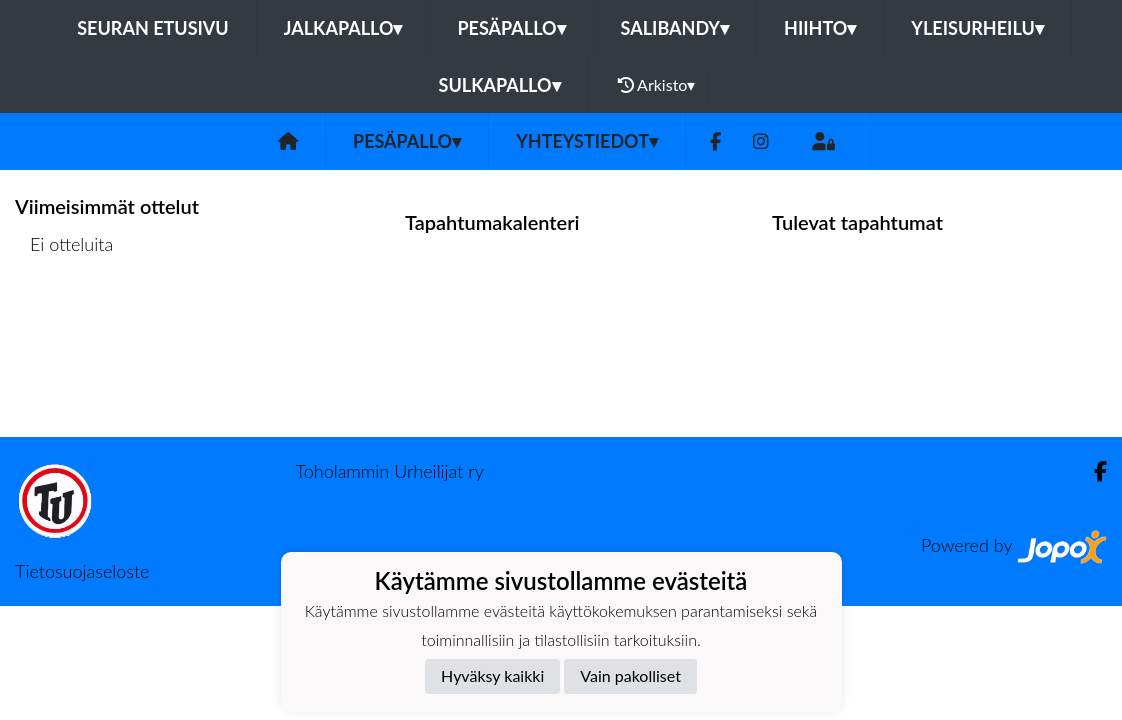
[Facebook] (715, 141)
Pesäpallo (511, 28)
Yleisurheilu (977, 28)
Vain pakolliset (630, 675)
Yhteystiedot (587, 141)
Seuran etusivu (153, 28)
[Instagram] (761, 141)
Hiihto (820, 28)
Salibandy (675, 28)
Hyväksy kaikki (492, 675)
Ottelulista (64, 321)
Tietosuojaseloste (82, 571)
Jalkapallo (343, 28)
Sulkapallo (500, 85)
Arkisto (657, 85)
